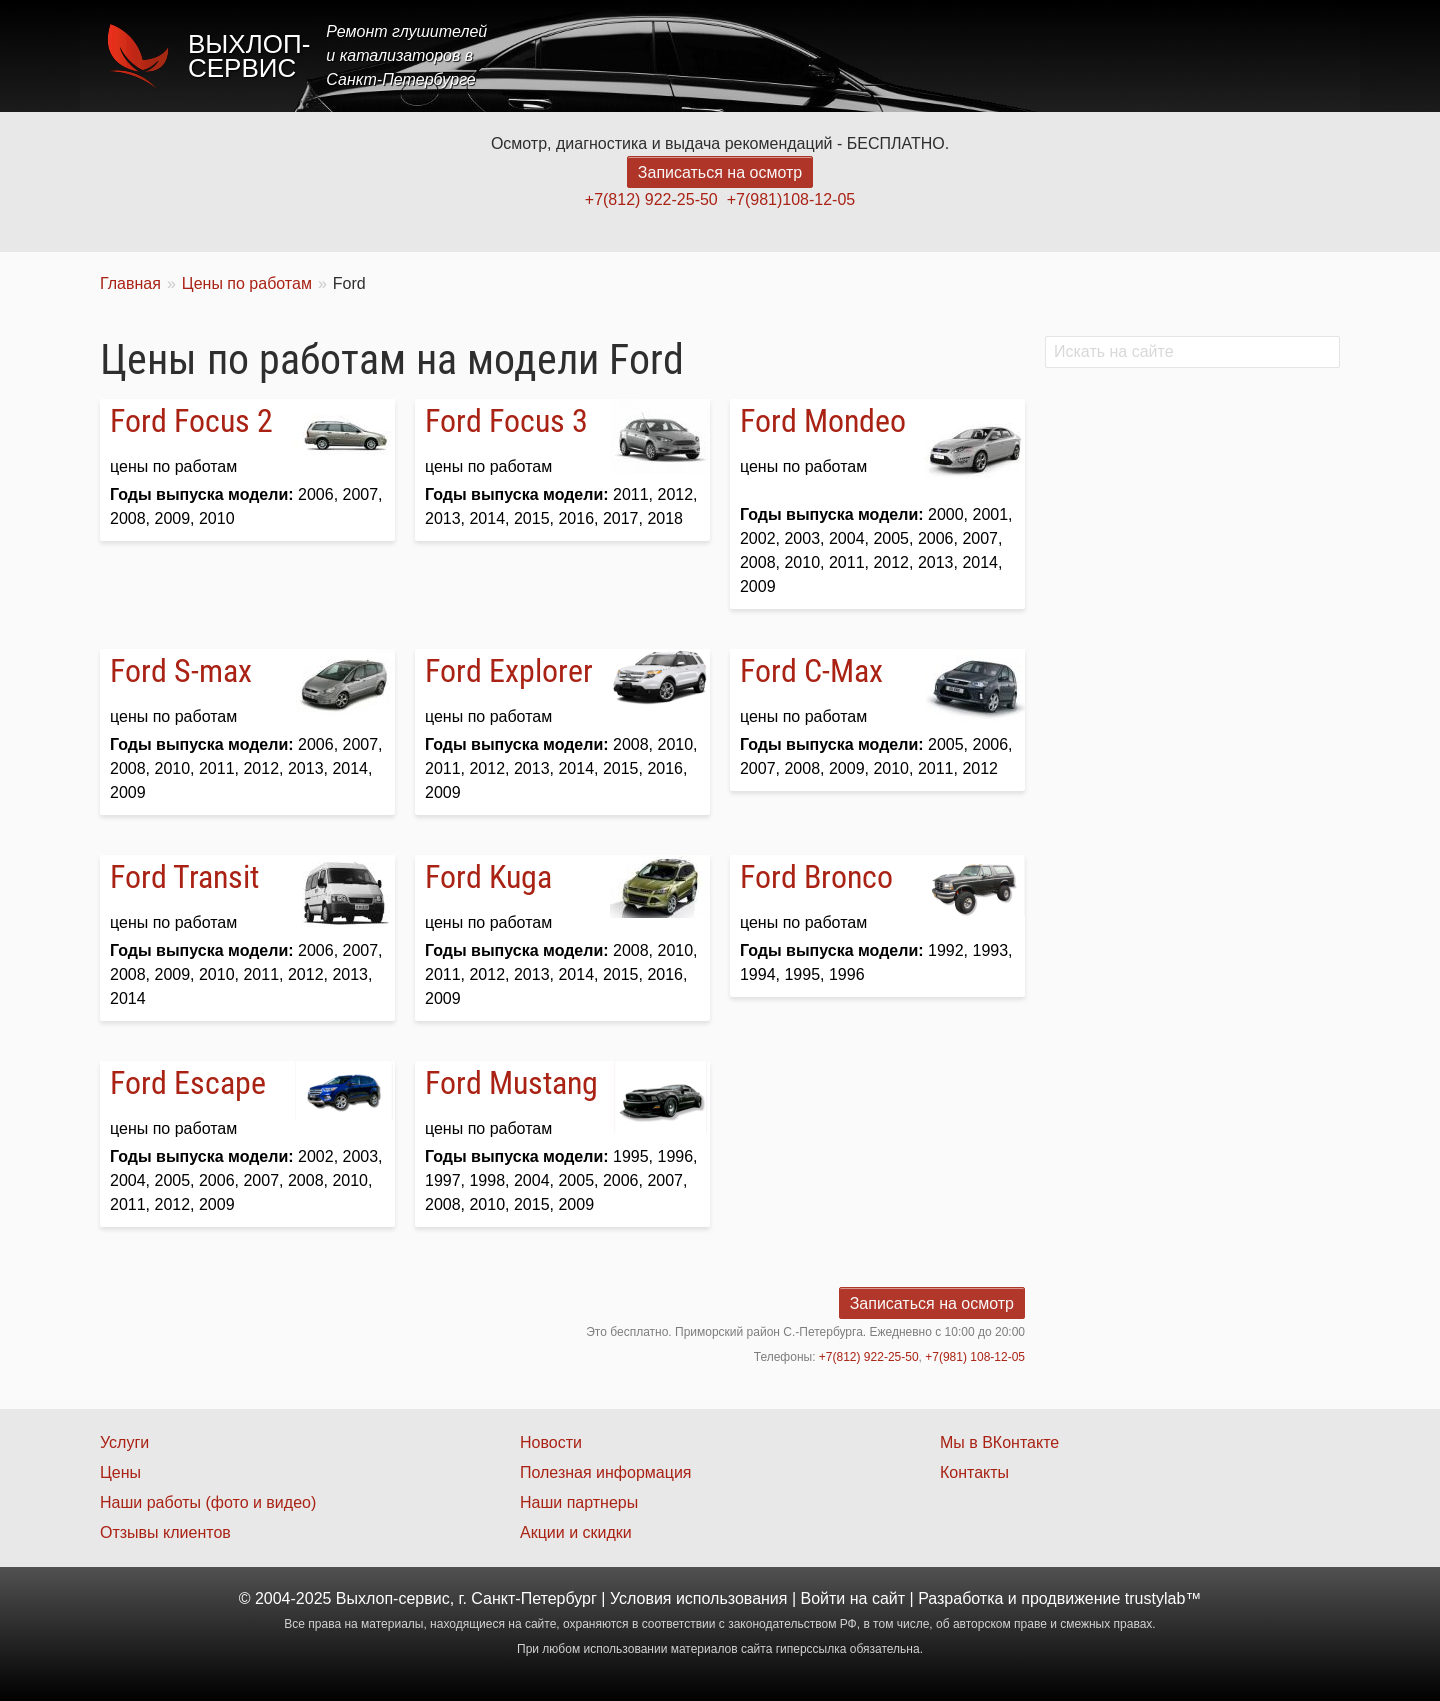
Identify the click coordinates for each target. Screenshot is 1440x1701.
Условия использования (699, 1598)
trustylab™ (1163, 1598)
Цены (974, 55)
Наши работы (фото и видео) (208, 1502)
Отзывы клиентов (165, 1532)
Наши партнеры (579, 1502)
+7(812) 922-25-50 (651, 199)
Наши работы (1163, 55)
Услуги (893, 55)
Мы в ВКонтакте (999, 1442)
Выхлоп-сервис (249, 56)
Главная (802, 55)
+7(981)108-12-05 (791, 199)
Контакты (1286, 55)
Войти (823, 1598)
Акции (1052, 55)
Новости (551, 1442)
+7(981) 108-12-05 (975, 1357)
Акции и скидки (576, 1532)
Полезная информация (606, 1472)
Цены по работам (247, 283)
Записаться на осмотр (720, 172)
